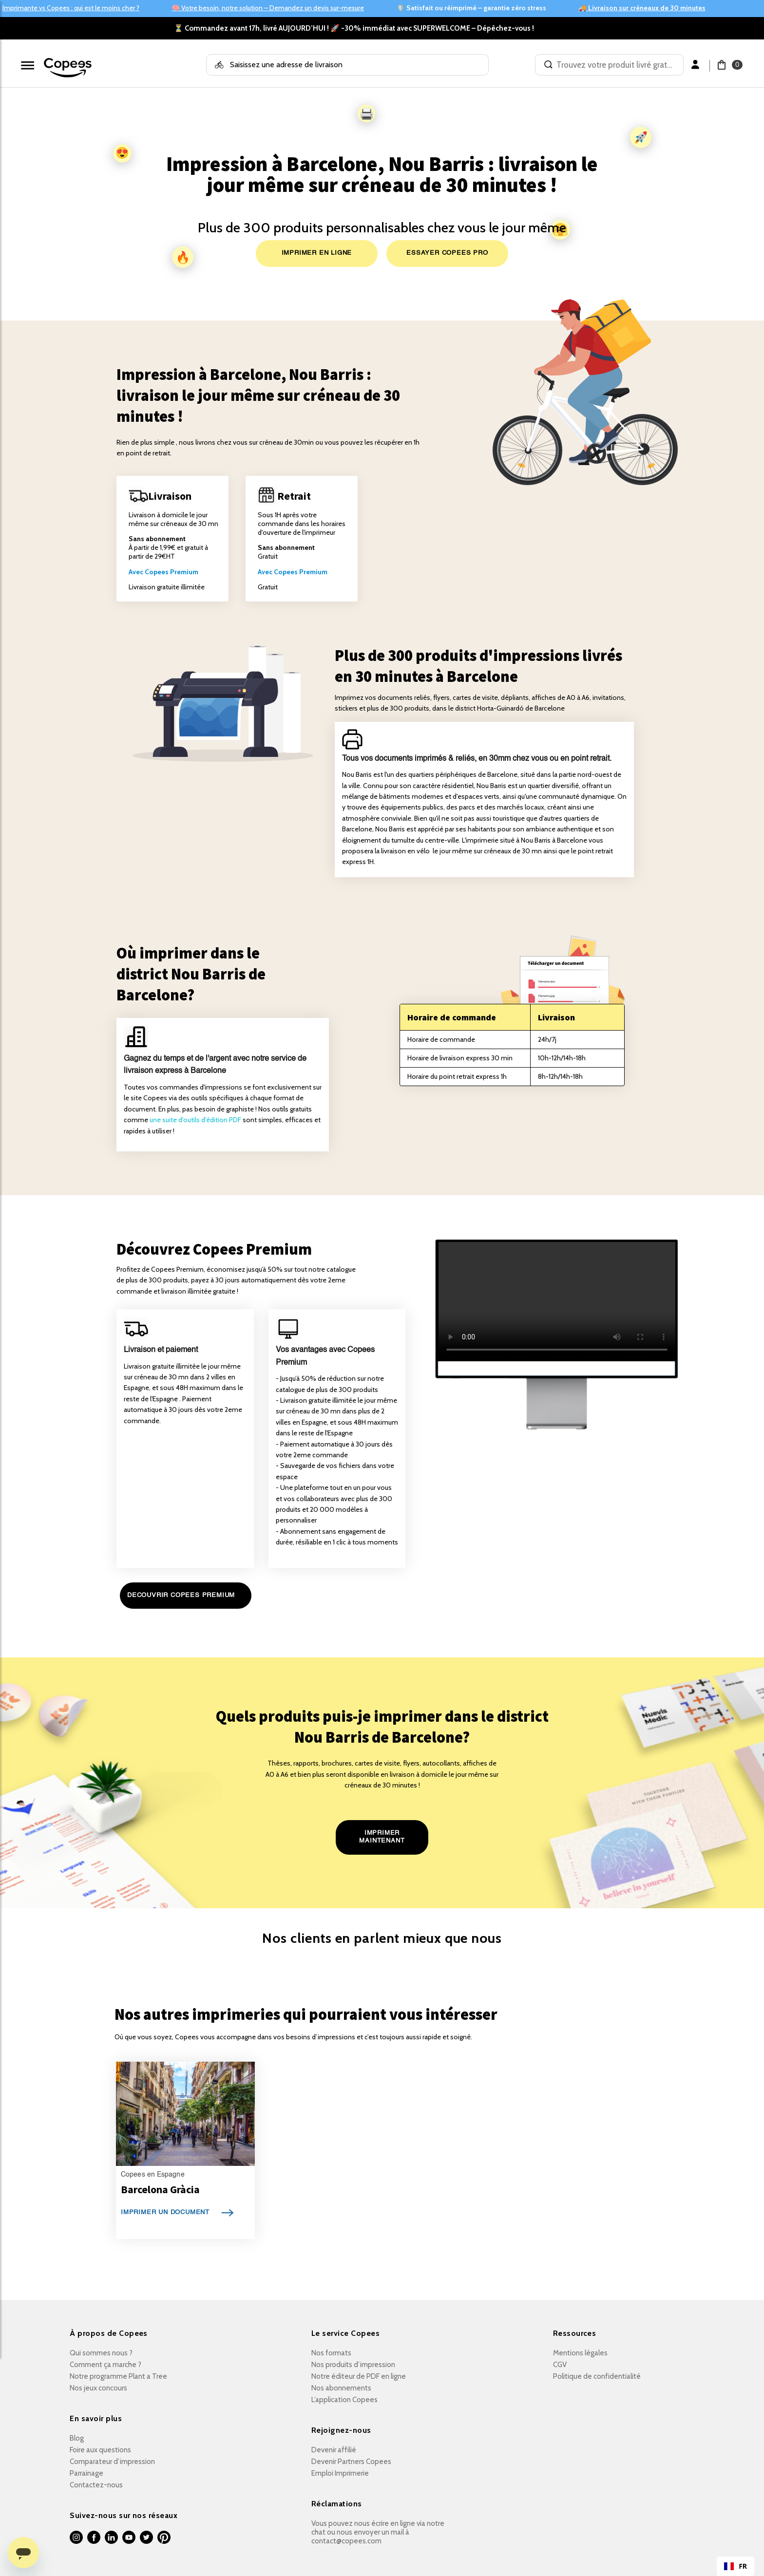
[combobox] (735, 2566)
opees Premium (173, 571)
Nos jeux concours (98, 2388)
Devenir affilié (333, 2449)
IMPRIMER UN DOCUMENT (165, 2212)
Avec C (139, 571)
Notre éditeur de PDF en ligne (358, 2376)
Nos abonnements (341, 2388)
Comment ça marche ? (105, 2364)
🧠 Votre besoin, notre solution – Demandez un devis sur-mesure (268, 7)
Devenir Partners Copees (351, 2461)
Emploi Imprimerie (340, 2473)
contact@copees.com (346, 2541)
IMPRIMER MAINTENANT (381, 1837)
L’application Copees (344, 2399)
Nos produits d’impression (353, 2364)
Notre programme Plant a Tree (118, 2376)
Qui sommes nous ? (101, 2353)
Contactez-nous (96, 2485)
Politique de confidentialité (597, 2376)
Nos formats (331, 2353)
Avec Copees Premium (292, 571)
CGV (560, 2364)
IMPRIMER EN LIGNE (317, 253)
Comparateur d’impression (112, 2461)
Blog (77, 2438)
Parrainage (86, 2473)
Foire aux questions (100, 2449)
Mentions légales (580, 2353)
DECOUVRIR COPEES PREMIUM (181, 1595)
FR (735, 2566)
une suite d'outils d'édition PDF (195, 1119)
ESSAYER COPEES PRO (447, 253)
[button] (724, 64)
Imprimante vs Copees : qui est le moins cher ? (70, 7)
